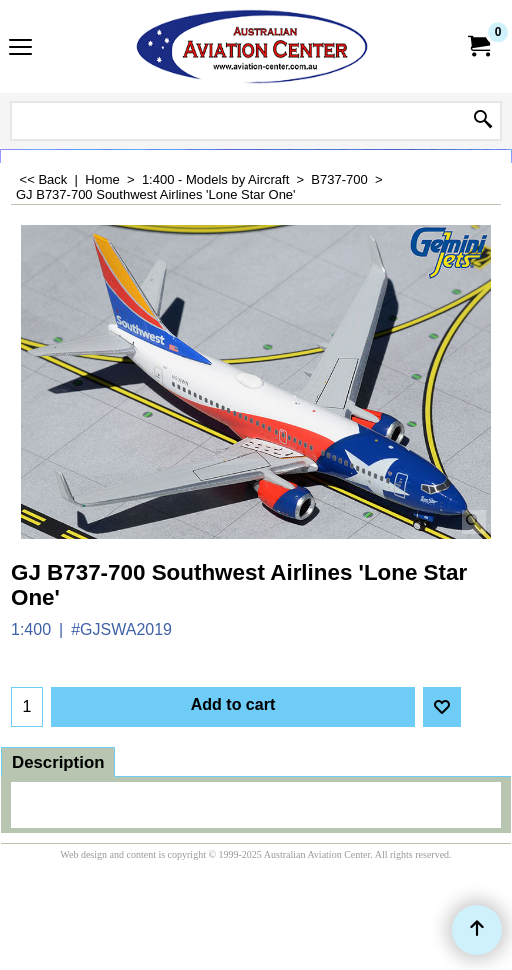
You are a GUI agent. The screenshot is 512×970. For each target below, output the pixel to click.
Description (58, 762)
